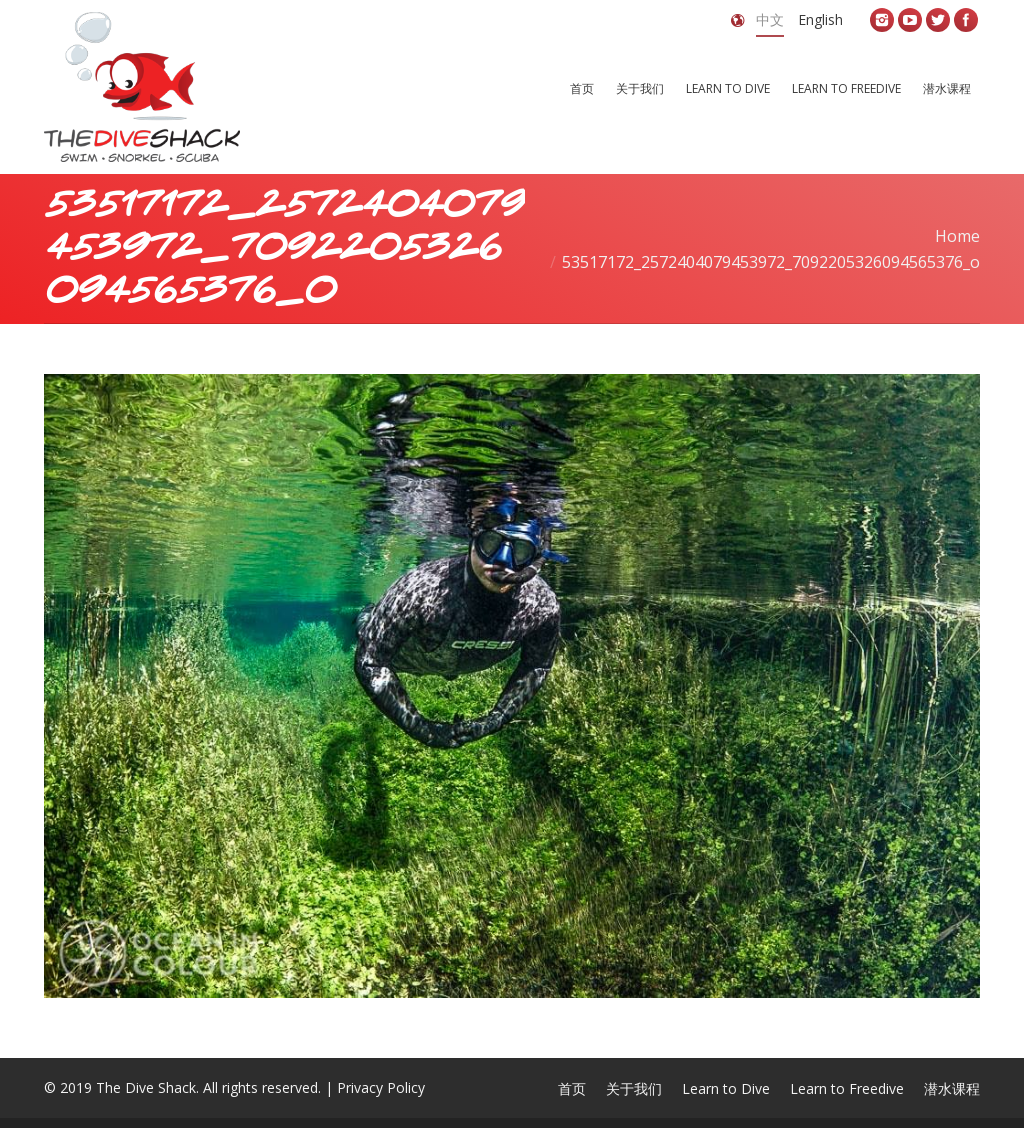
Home (957, 236)
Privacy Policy (381, 1087)
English (820, 19)
